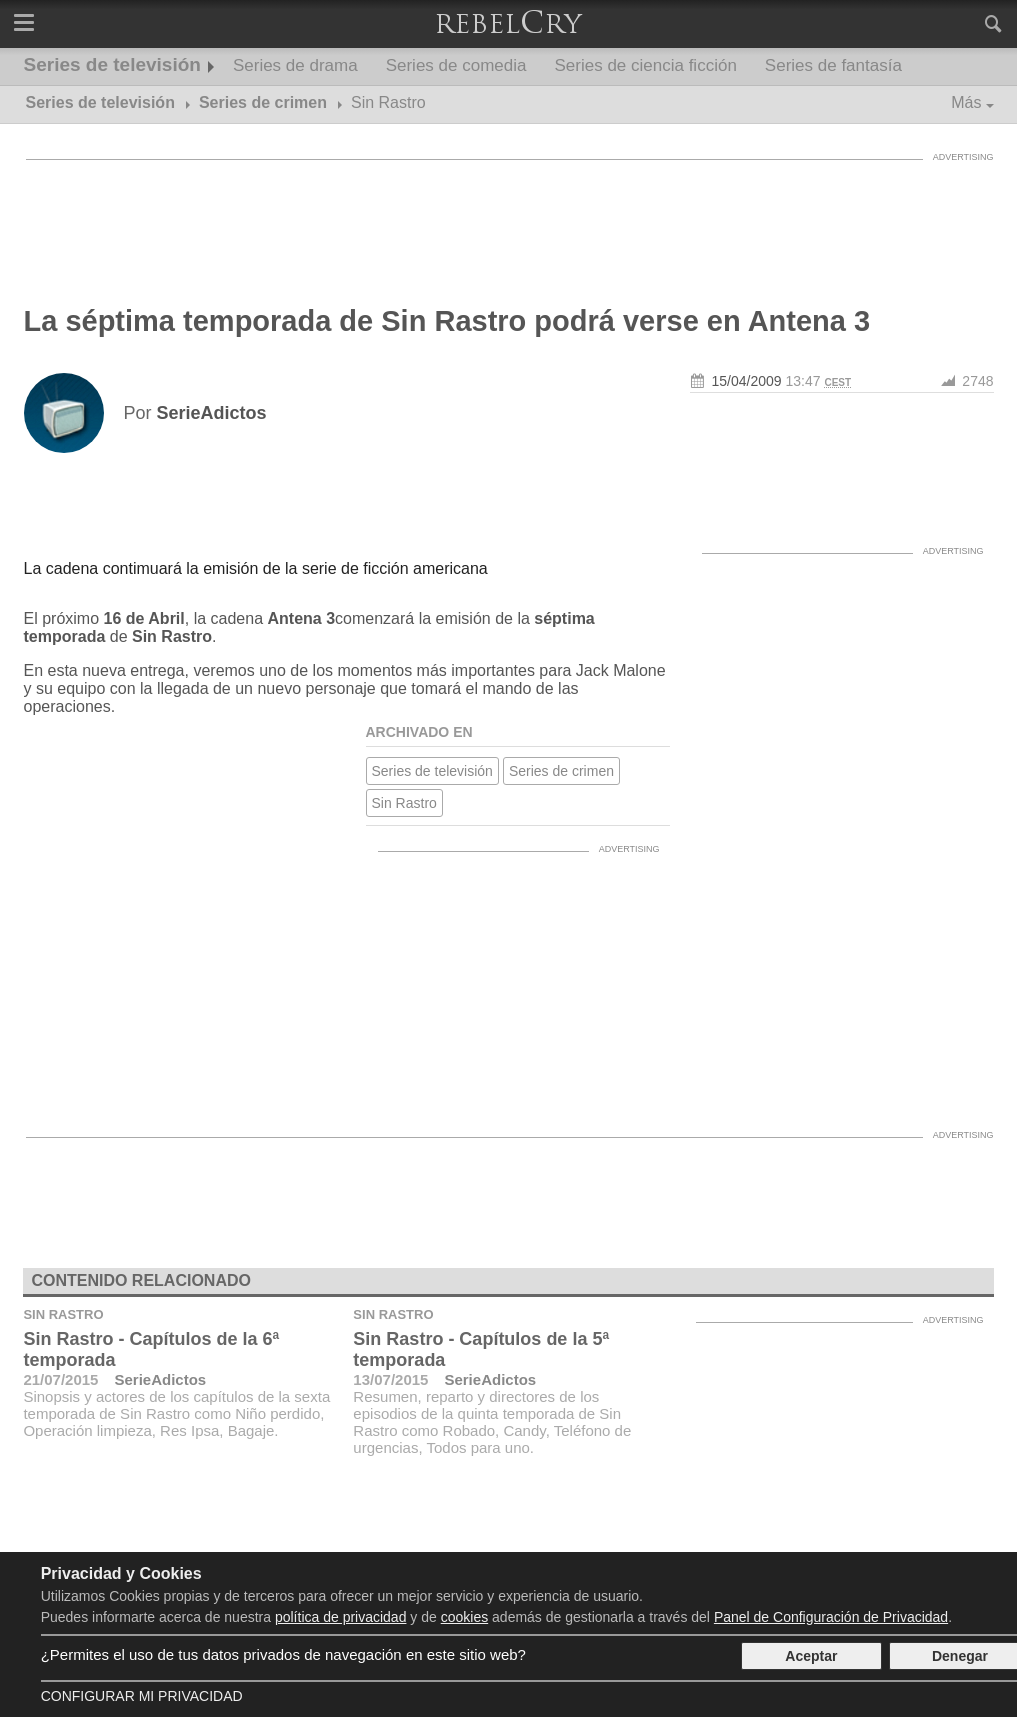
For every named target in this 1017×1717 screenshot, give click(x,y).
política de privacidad (341, 1617)
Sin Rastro (404, 803)
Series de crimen (561, 771)
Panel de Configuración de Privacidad (831, 1617)
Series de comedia (456, 65)
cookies (464, 1617)
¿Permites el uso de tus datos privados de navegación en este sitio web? (283, 1654)
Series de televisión (112, 64)
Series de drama (295, 65)
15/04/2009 (747, 381)
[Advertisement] (509, 215)
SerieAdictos (160, 1379)
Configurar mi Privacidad (142, 1696)
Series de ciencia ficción (645, 65)
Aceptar (811, 1656)
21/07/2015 (60, 1379)
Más (966, 102)
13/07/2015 (390, 1379)
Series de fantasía (833, 65)
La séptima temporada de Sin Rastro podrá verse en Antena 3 (447, 321)
